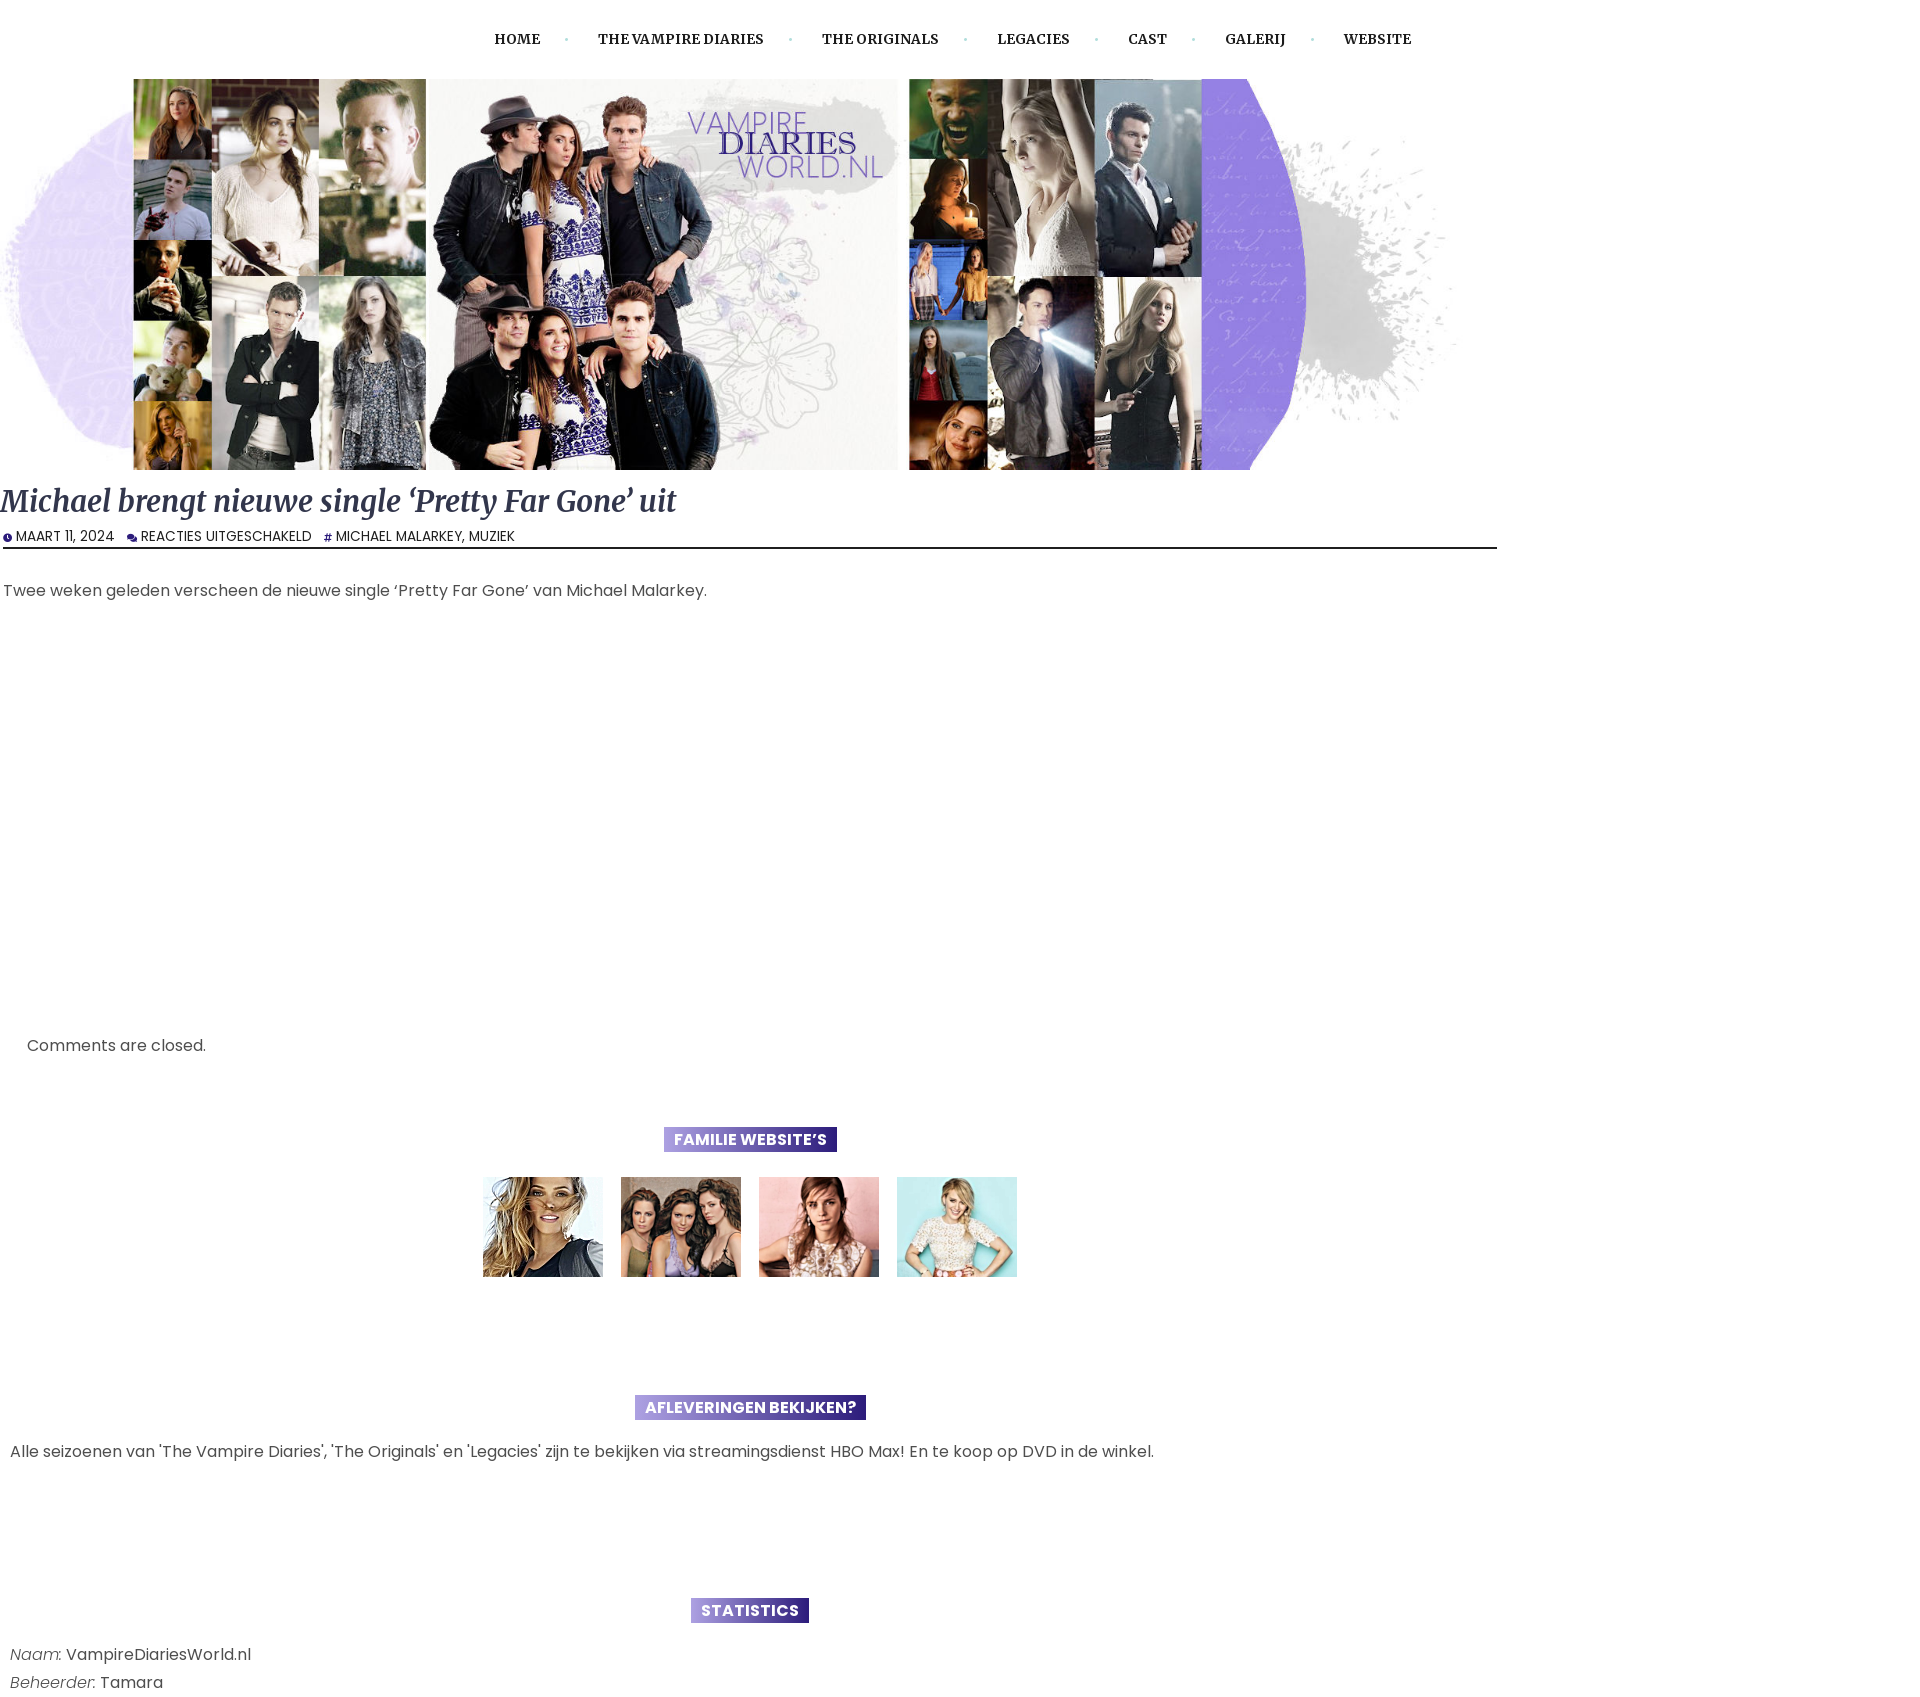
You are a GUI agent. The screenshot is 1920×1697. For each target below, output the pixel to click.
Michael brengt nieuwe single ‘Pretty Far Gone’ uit (338, 501)
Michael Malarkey (399, 536)
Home (517, 39)
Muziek (492, 536)
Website (1377, 39)
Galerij (1255, 39)
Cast (1147, 39)
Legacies (1033, 39)
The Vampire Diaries (681, 39)
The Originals (880, 39)
